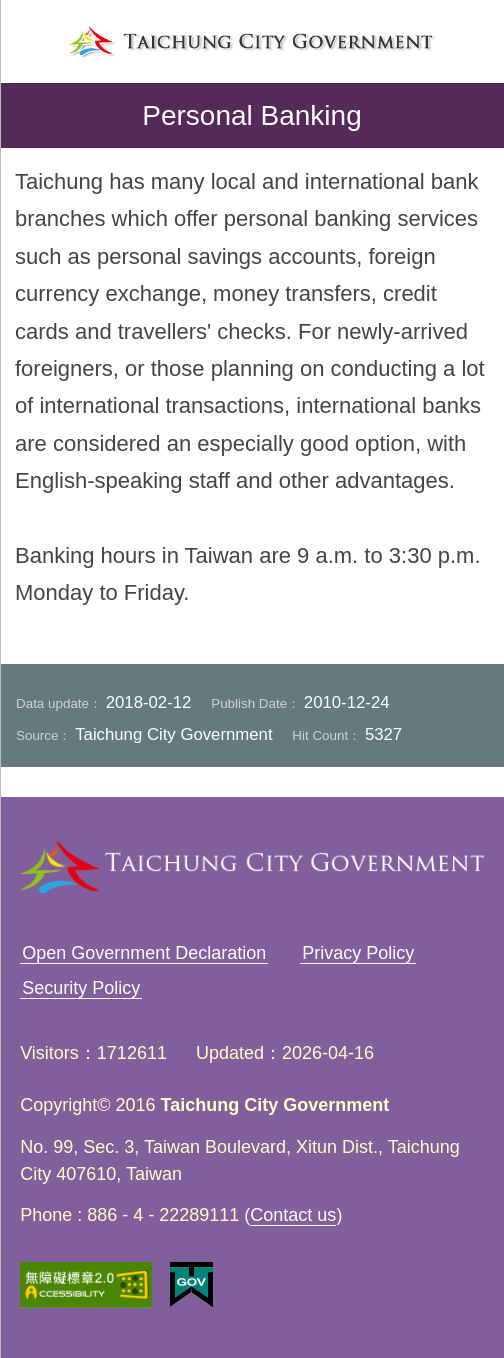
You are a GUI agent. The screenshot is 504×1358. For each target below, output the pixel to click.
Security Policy (81, 988)
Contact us (293, 1215)
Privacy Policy (358, 953)
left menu (34, 39)
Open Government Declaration (144, 953)
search (470, 39)
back (32, 116)
